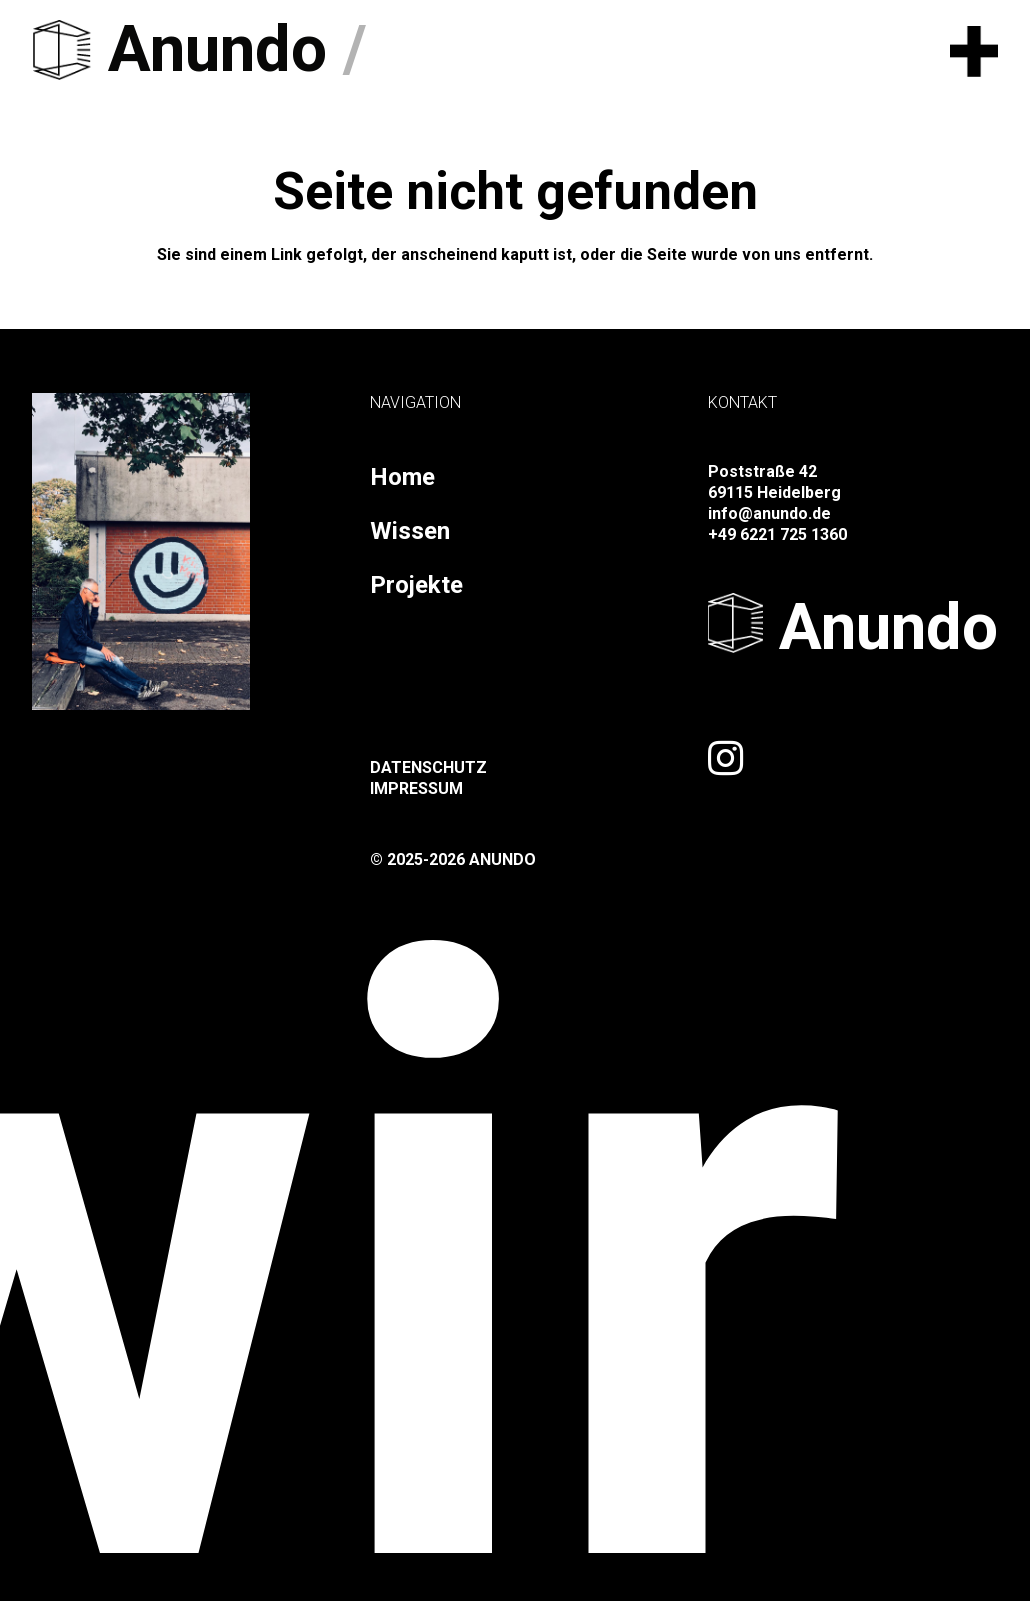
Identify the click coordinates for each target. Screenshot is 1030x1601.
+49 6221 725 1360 (777, 534)
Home (402, 477)
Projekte (416, 585)
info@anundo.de (769, 513)
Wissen (410, 531)
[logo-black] (62, 50)
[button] (974, 50)
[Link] (725, 757)
